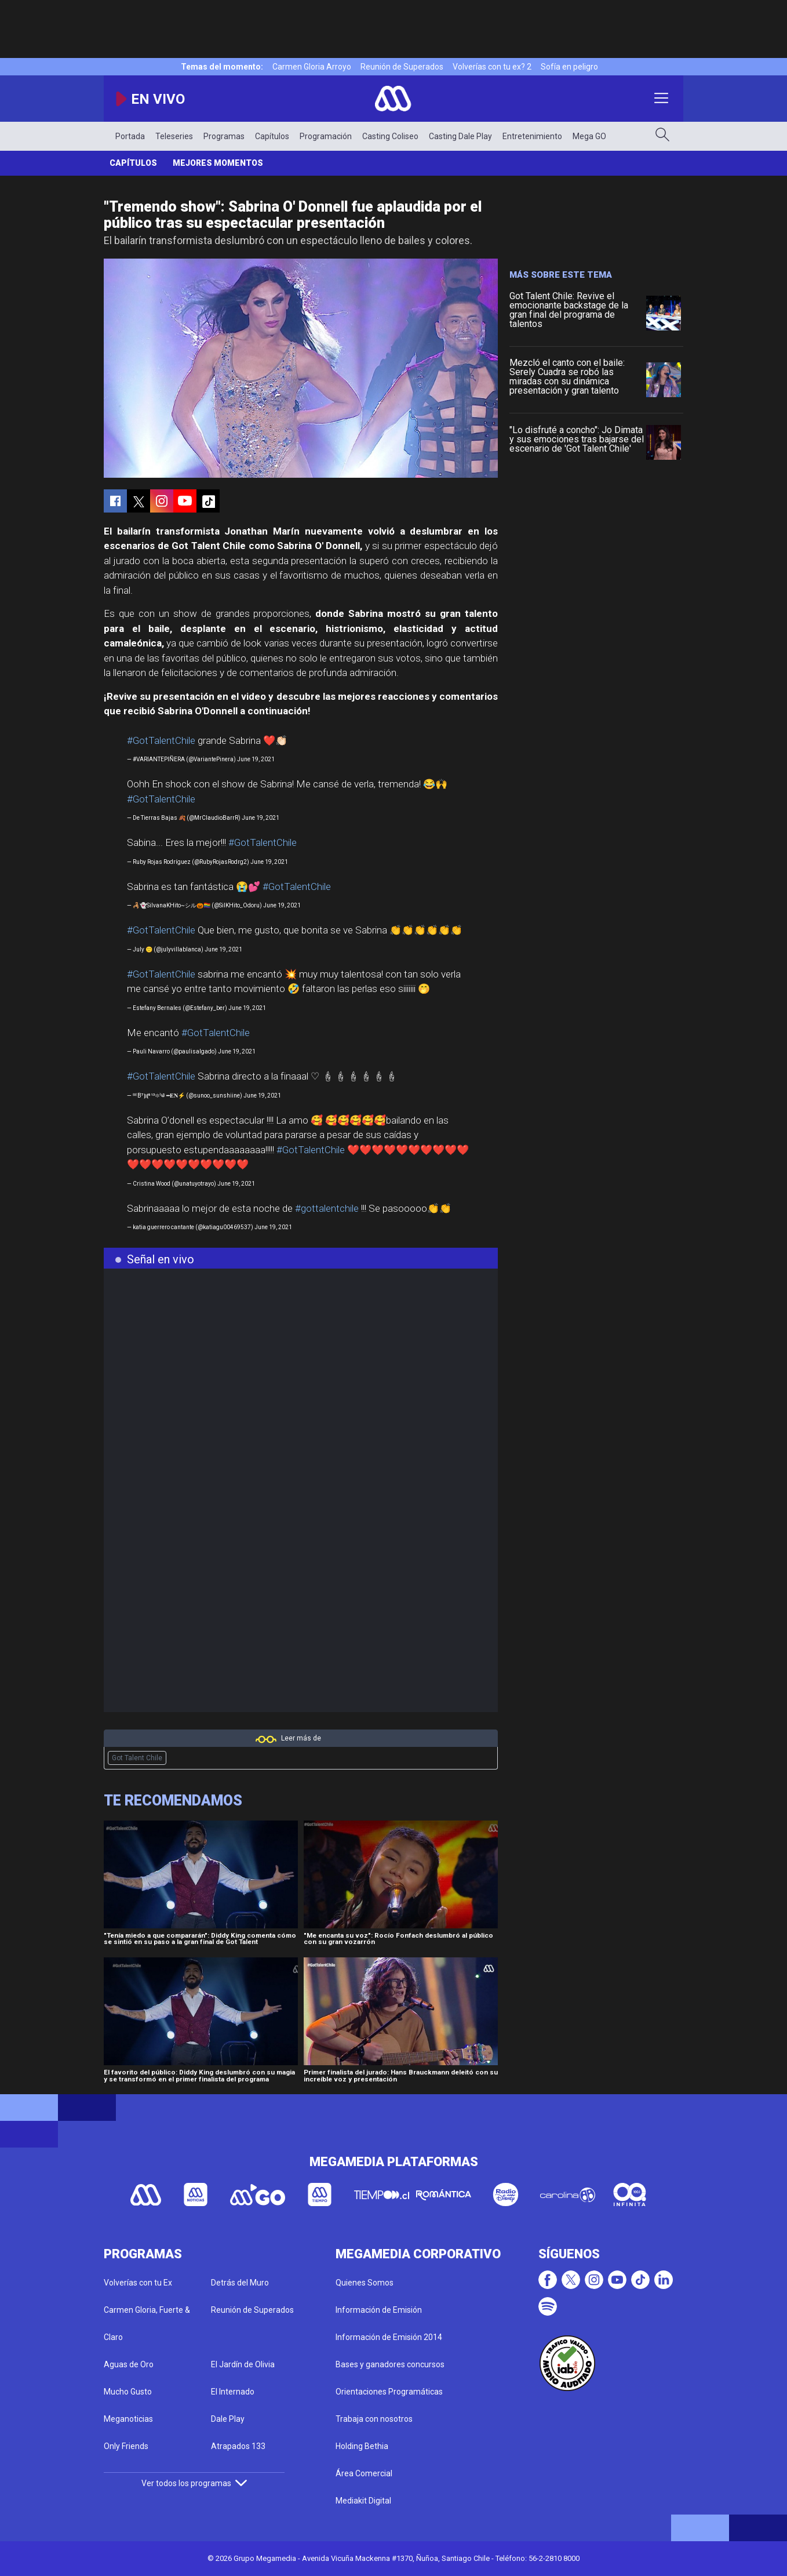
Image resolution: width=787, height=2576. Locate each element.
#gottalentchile (327, 1208)
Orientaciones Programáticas (389, 2391)
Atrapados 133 (238, 2446)
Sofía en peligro (569, 66)
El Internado (232, 2391)
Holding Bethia (362, 2446)
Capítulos (272, 136)
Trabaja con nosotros (374, 2419)
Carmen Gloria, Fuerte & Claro (147, 2323)
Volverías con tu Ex (138, 2282)
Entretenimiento (532, 136)
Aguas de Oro (129, 2364)
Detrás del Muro (240, 2282)
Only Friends (126, 2446)
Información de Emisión (379, 2310)
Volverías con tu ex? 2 (492, 66)
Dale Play (228, 2419)
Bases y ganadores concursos (390, 2364)
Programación (326, 136)
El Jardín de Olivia (243, 2364)
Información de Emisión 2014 (389, 2337)
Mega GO (589, 136)
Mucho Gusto (128, 2391)
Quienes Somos (365, 2282)
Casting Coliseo (390, 136)
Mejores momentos (218, 163)
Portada (130, 136)
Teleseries (174, 136)
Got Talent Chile (137, 1758)
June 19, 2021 (256, 759)
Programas (224, 136)
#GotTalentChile (161, 740)
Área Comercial (364, 2473)
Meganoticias (128, 2419)
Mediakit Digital (363, 2500)
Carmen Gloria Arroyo (311, 66)
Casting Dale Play (460, 136)
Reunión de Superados (401, 66)
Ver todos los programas (194, 2483)
